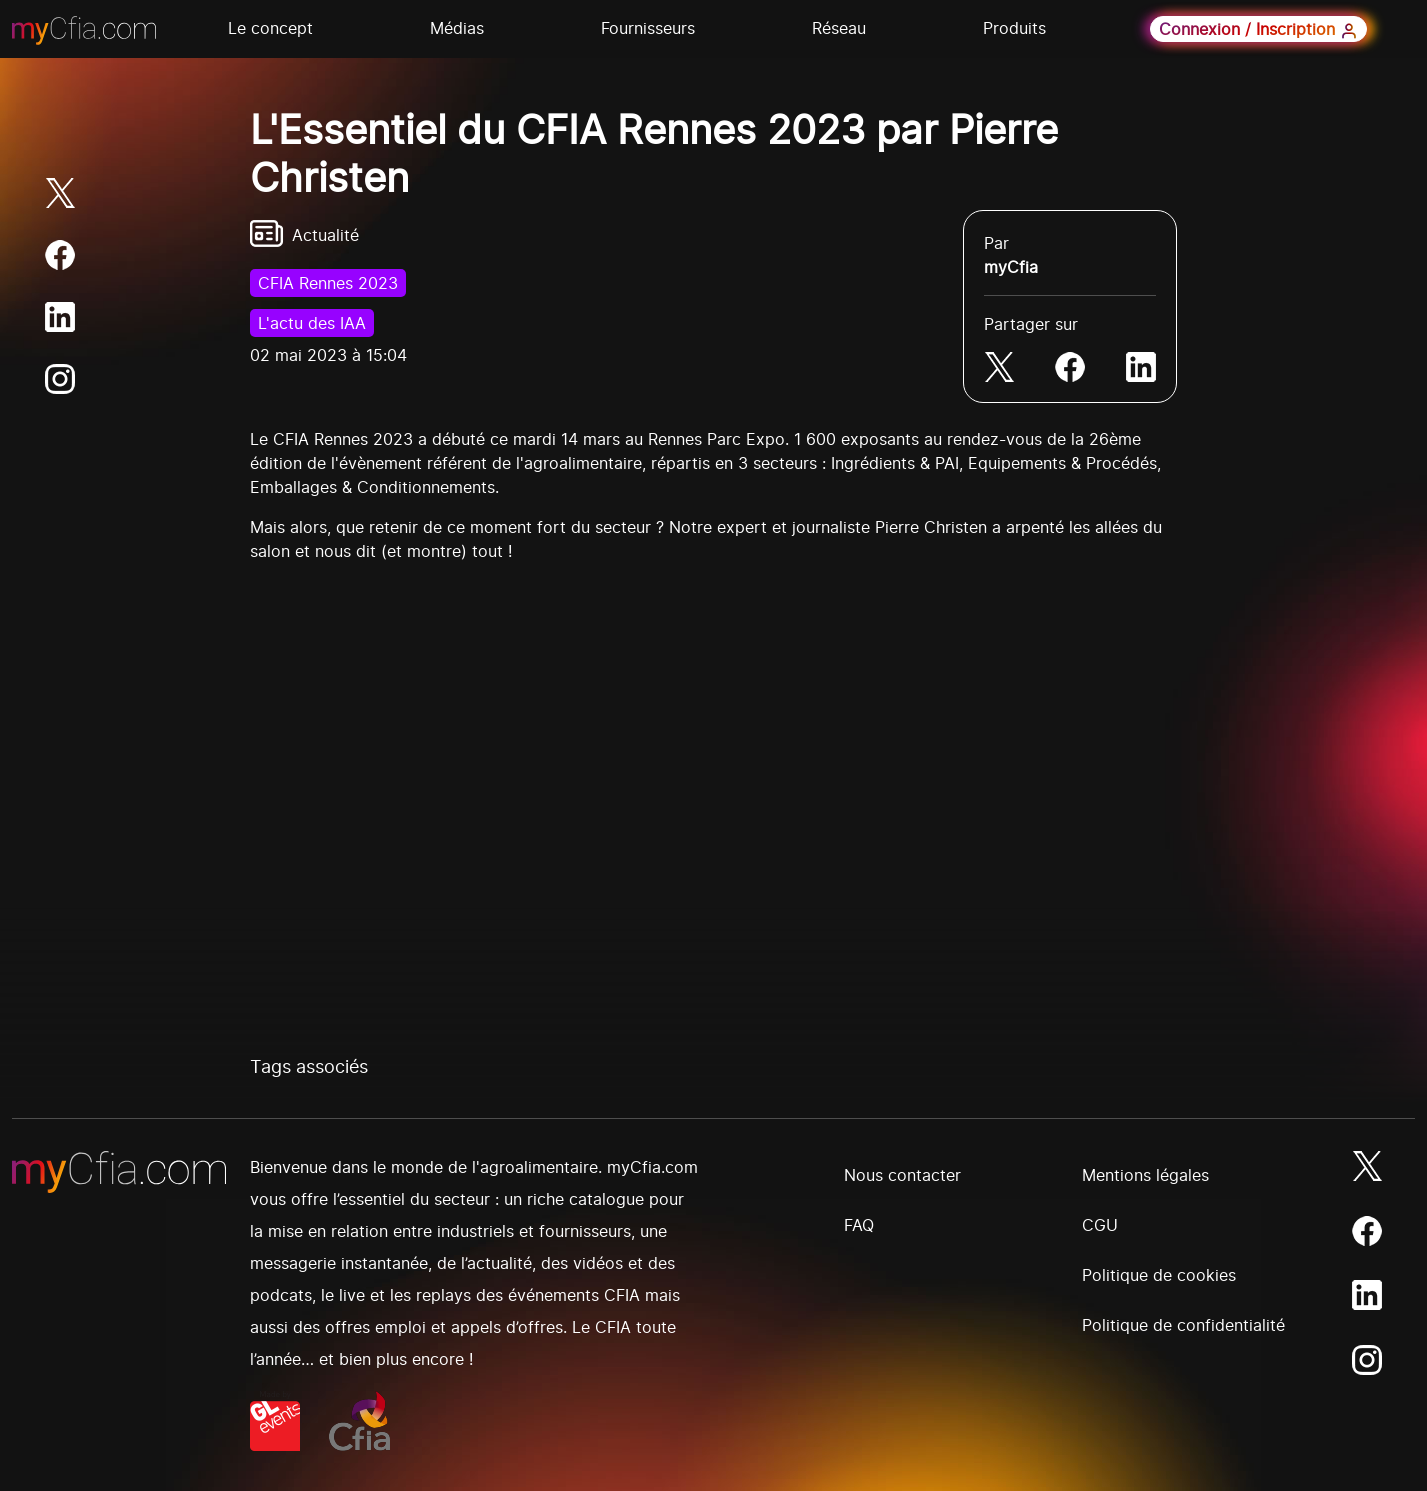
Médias (457, 28)
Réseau (839, 28)
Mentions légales (1145, 1175)
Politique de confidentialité (1183, 1325)
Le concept (270, 28)
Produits (1014, 28)
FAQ (859, 1225)
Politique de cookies (1159, 1275)
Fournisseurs (648, 28)
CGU (1100, 1225)
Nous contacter (902, 1175)
